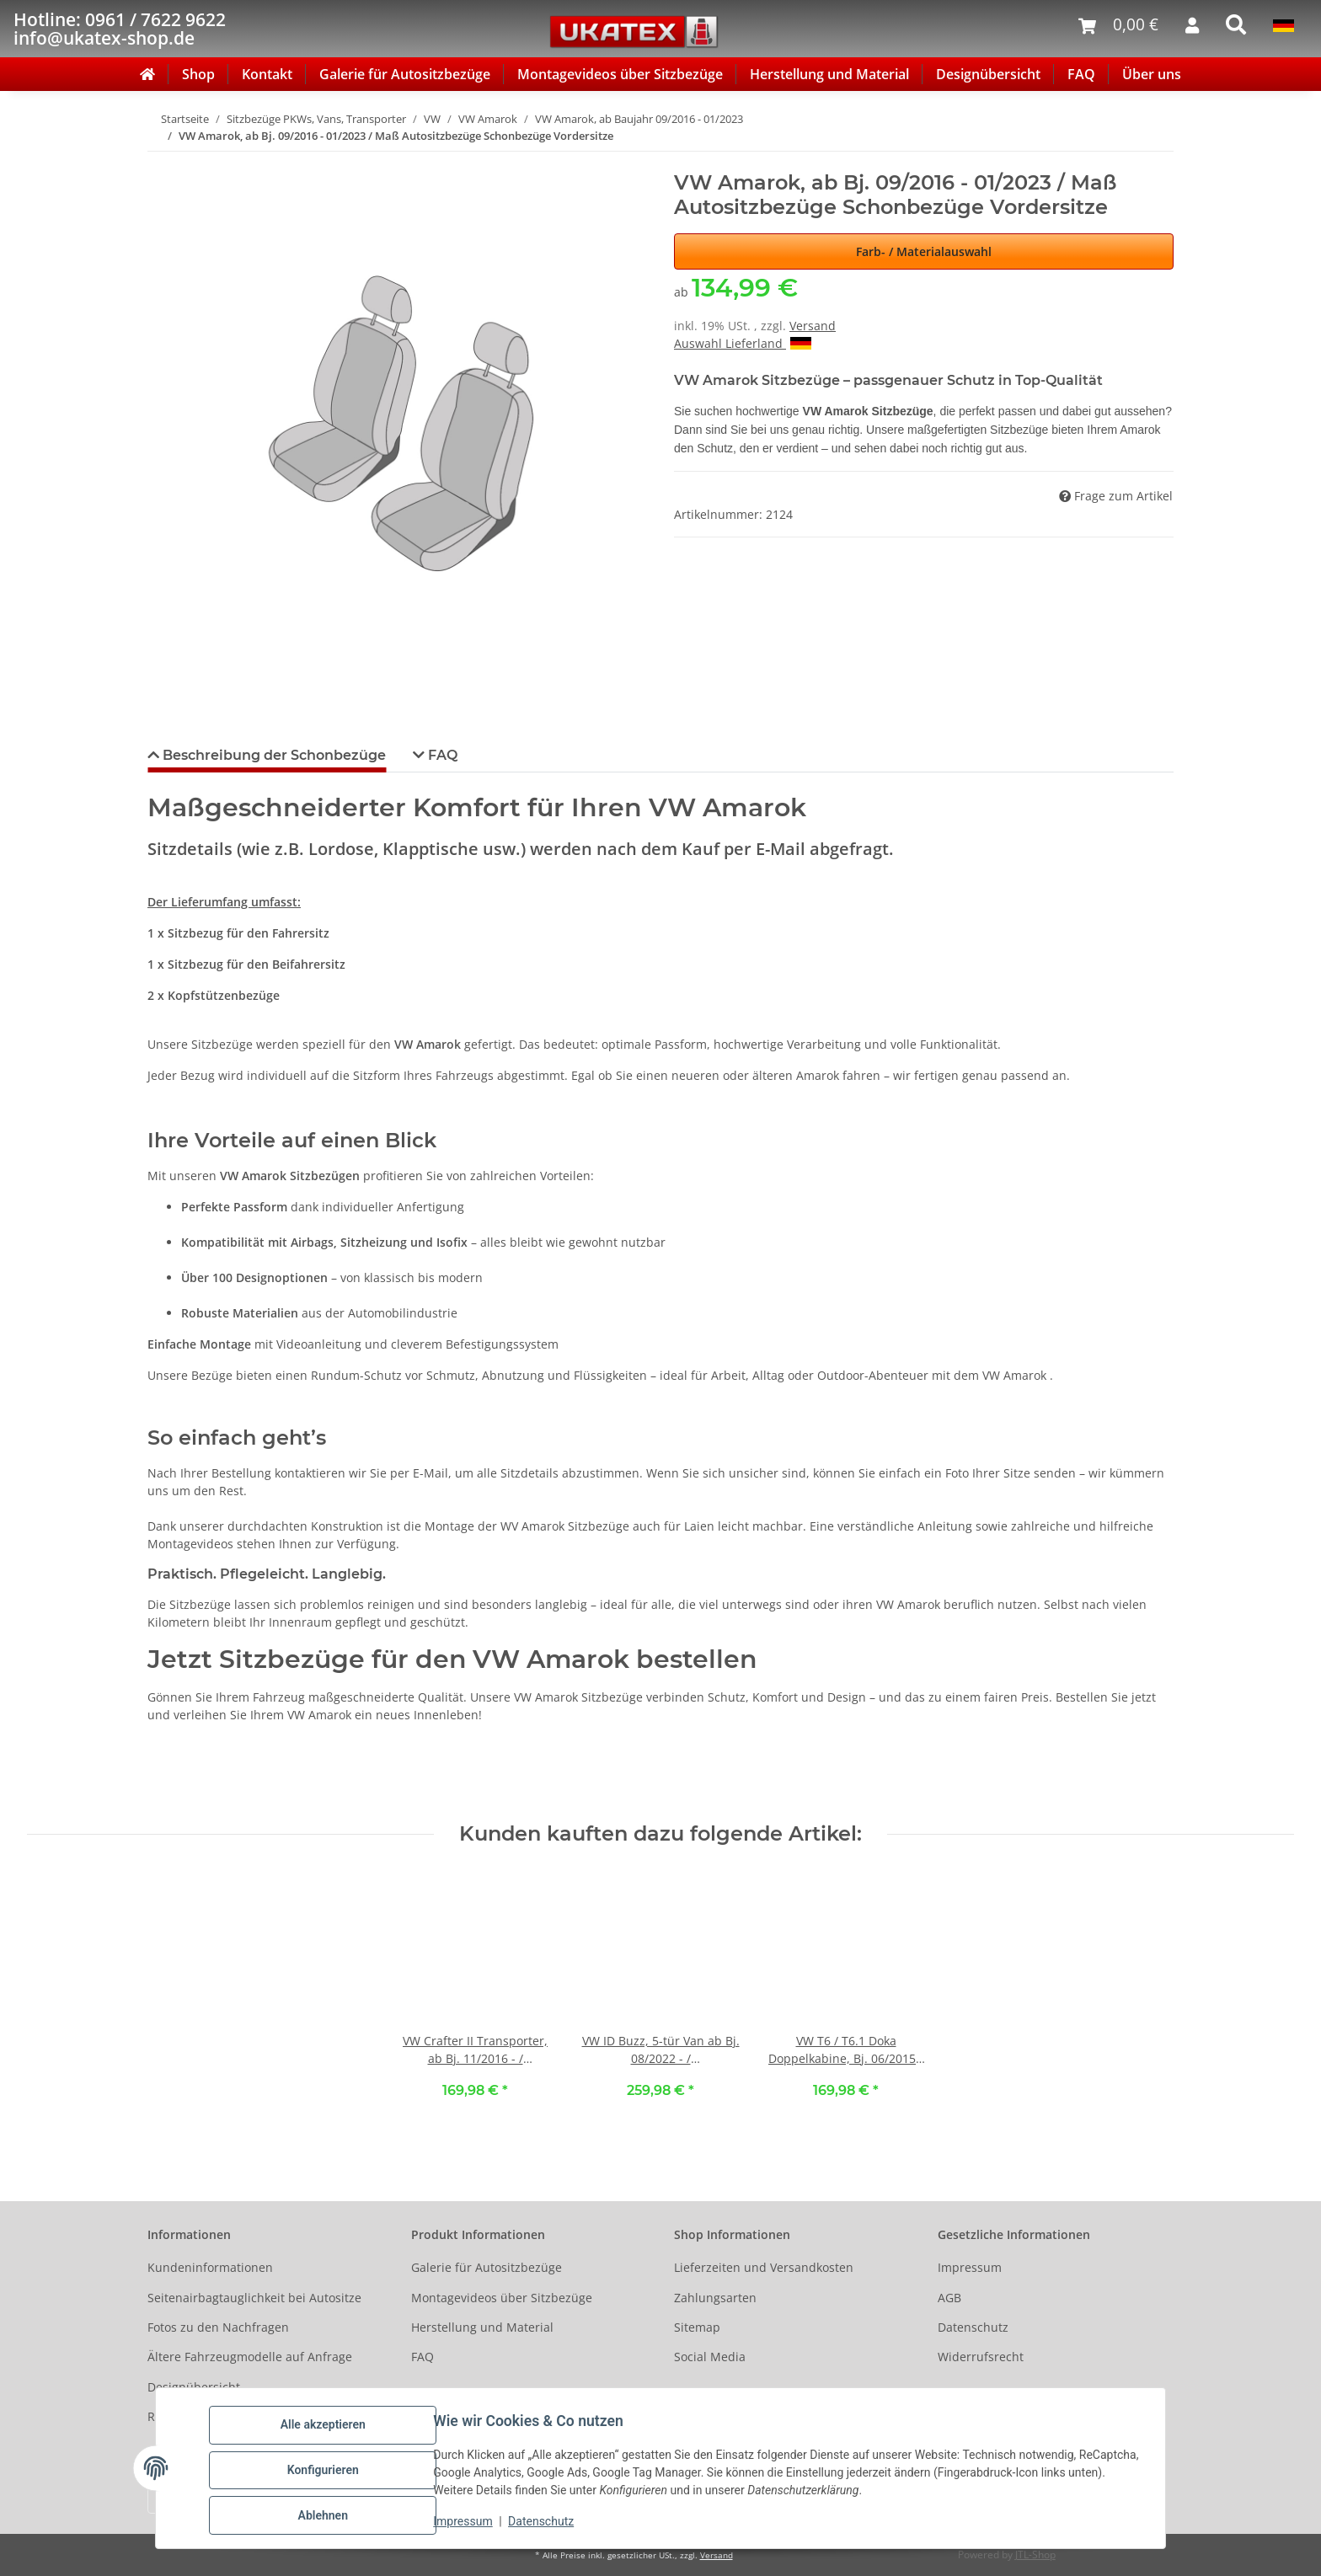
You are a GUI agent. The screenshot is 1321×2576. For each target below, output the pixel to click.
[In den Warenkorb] (160, 161)
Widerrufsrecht (981, 2357)
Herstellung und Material (829, 74)
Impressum (466, 2524)
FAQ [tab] (441, 755)
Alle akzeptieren (326, 2428)
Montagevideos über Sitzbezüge (620, 74)
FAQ (1081, 74)
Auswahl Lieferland (742, 343)
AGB (949, 2298)
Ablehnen (326, 2516)
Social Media (710, 2357)
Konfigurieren (326, 2472)
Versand (812, 326)
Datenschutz (545, 2524)
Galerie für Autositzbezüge (404, 74)
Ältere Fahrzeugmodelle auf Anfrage (249, 2357)
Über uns (1151, 74)
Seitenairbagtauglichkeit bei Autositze (254, 2298)
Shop (198, 74)
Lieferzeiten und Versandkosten (763, 2267)
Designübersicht (988, 74)
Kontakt (267, 74)
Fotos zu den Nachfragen (218, 2327)
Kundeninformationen (210, 2267)
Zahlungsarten (715, 2298)
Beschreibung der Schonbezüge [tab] (272, 755)
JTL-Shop (1035, 2554)
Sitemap (697, 2327)
